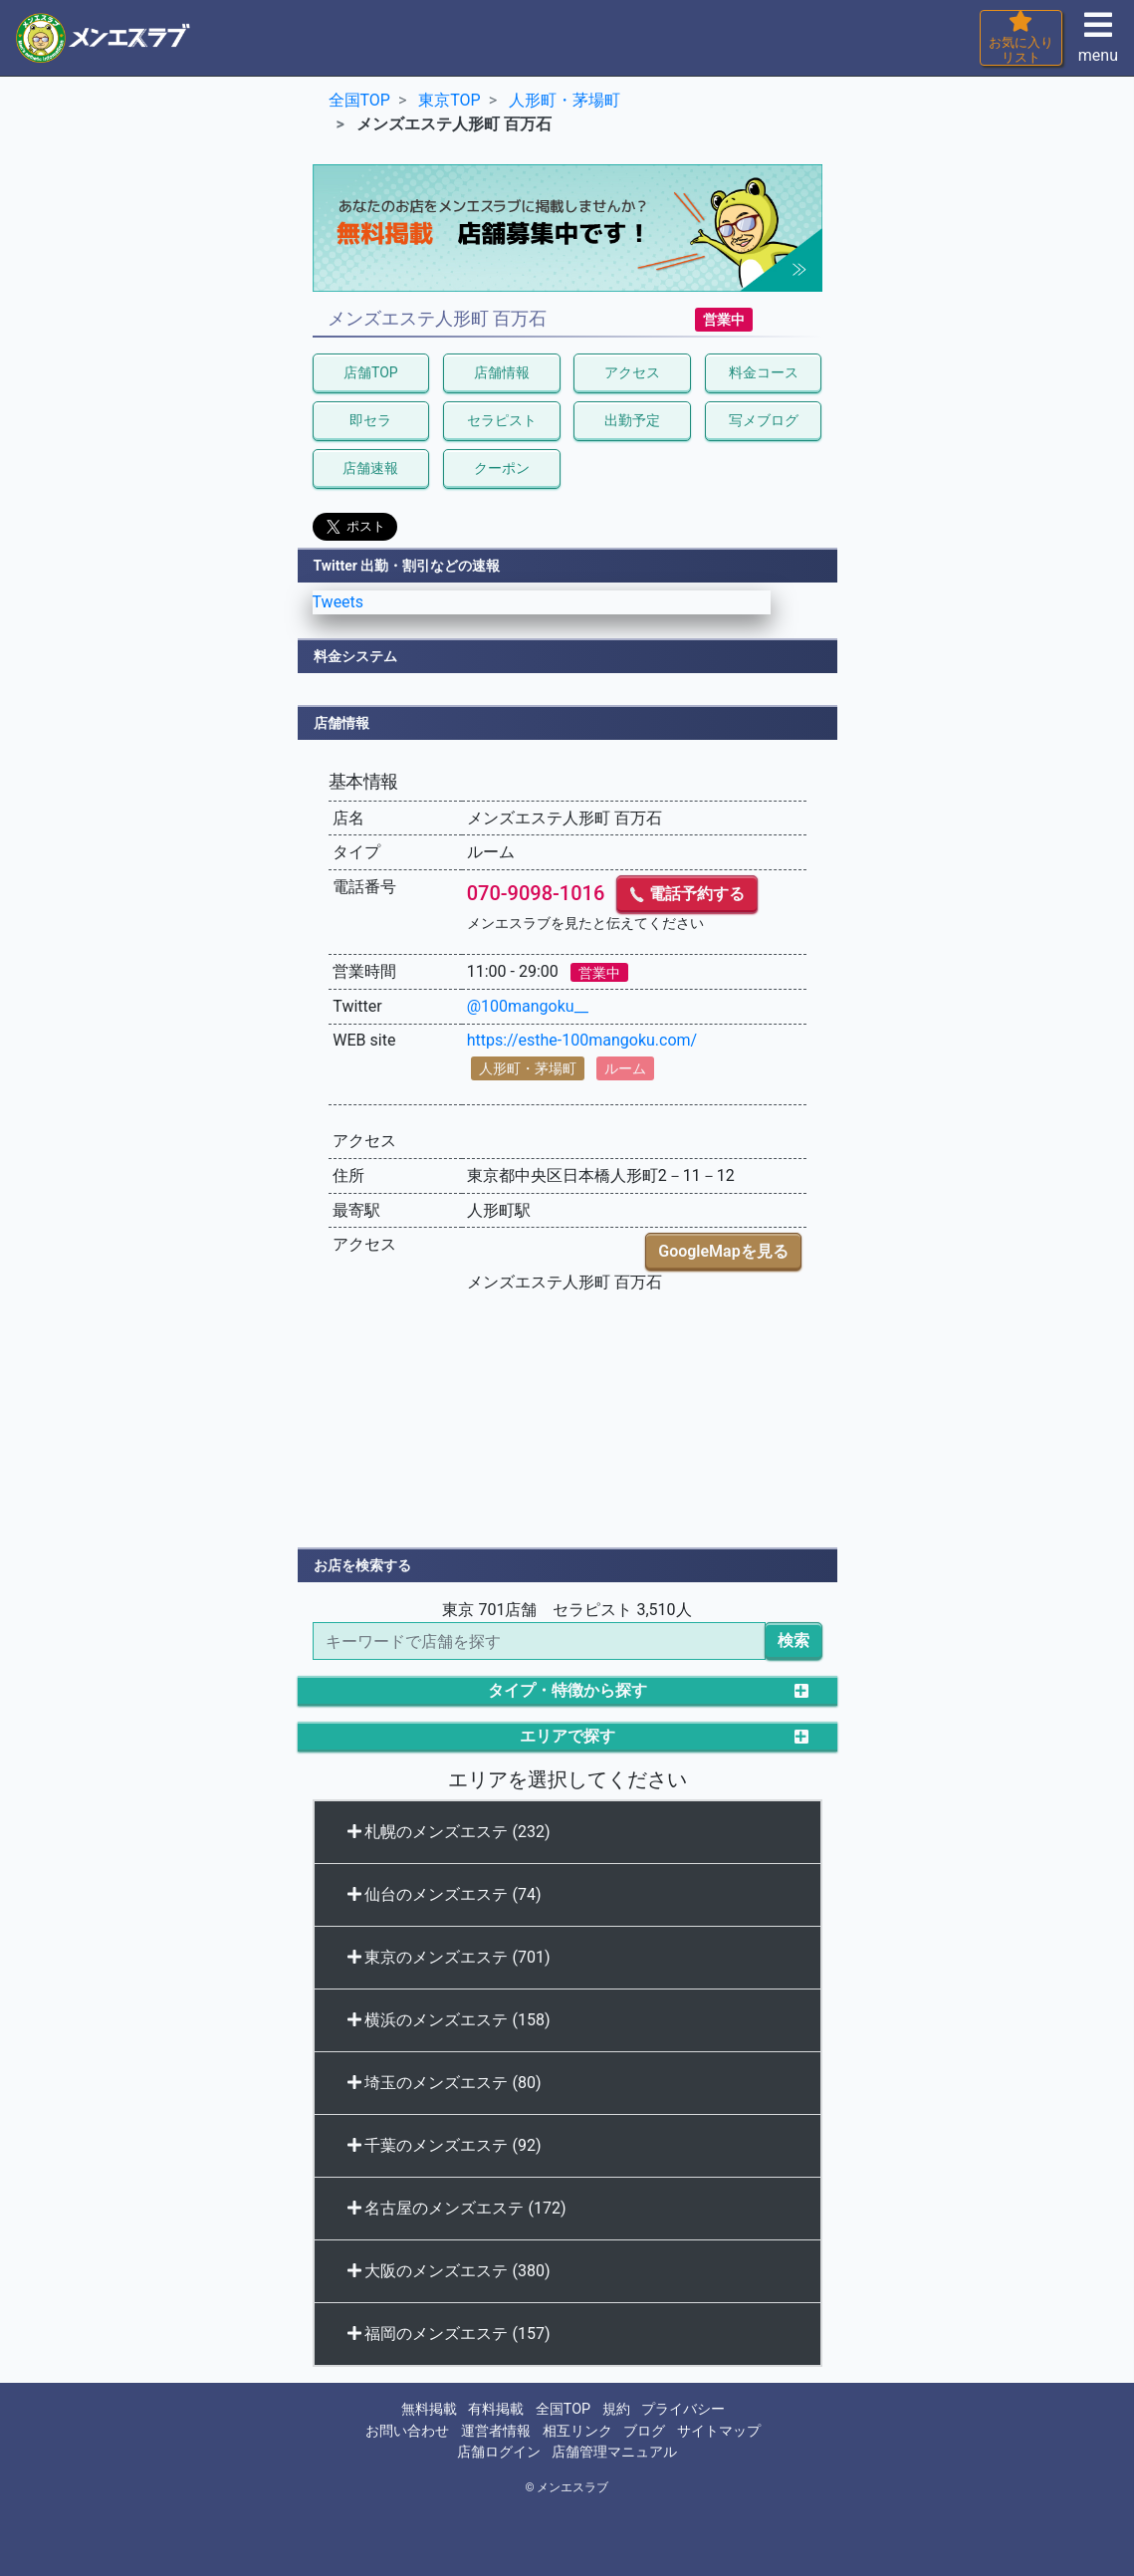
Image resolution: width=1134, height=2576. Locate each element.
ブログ (644, 2431)
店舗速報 (370, 468)
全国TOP (563, 2409)
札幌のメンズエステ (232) (449, 1831)
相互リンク (577, 2431)
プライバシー (683, 2409)
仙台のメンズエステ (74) (444, 1894)
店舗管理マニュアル (614, 2452)
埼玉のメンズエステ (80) (444, 2082)
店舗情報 (502, 372)
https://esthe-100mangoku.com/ (582, 1040)
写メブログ (763, 420)
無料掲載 (429, 2409)
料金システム (355, 656)
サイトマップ (719, 2431)
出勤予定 (632, 420)
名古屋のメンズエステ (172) (457, 2208)
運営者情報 (496, 2431)
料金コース (763, 372)
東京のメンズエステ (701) (449, 1957)
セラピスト (502, 420)
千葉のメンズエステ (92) (444, 2145)
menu (1098, 43)
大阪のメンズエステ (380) (449, 2270)
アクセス (632, 372)
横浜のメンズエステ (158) (449, 2019)
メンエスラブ (572, 2487)
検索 (793, 1640)
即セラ (370, 420)
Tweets (338, 601)
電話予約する (687, 893)
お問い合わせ (407, 2431)
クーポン (502, 468)
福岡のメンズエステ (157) (449, 2333)
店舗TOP (370, 372)
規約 (616, 2409)
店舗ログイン (499, 2452)
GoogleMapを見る (723, 1251)
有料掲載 (496, 2409)
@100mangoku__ (527, 1006)
